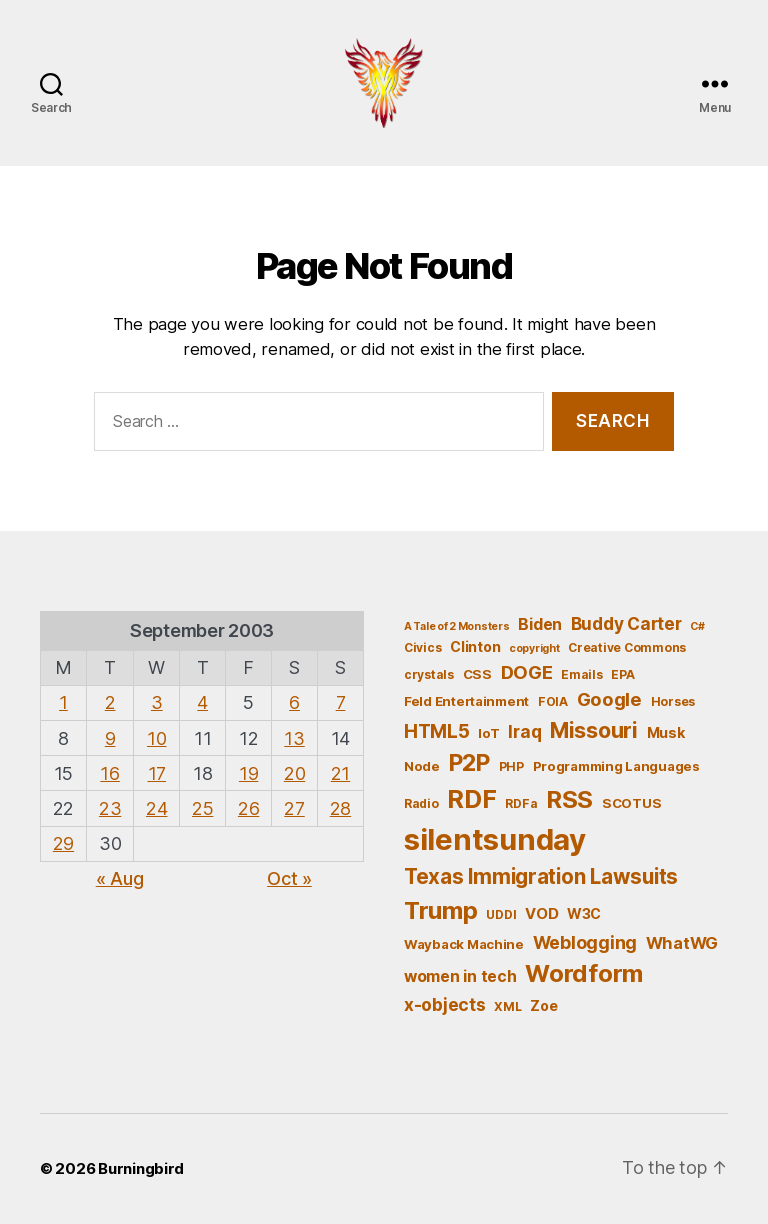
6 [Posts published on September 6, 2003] (294, 702)
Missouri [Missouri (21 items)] (594, 730)
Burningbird (141, 1168)
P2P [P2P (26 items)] (469, 763)
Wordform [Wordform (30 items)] (584, 973)
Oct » (289, 878)
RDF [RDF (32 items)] (471, 799)
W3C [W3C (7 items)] (584, 913)
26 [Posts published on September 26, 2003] (248, 808)
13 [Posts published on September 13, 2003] (294, 738)
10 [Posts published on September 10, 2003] (156, 738)
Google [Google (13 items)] (609, 699)
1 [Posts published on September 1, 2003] (63, 702)
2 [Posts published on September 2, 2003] (110, 702)
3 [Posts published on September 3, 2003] (157, 702)
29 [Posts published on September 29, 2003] (63, 843)
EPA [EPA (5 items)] (622, 674)
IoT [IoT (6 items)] (488, 733)
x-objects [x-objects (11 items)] (445, 1004)
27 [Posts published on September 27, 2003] (294, 808)
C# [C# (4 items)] (697, 626)
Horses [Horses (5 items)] (673, 701)
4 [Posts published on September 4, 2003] (202, 702)
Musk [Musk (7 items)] (666, 732)
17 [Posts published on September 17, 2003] (157, 773)
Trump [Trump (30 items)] (441, 910)
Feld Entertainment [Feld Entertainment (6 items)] (466, 701)
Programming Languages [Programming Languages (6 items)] (616, 766)
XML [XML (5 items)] (507, 1006)
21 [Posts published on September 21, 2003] (340, 773)
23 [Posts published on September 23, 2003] (110, 808)
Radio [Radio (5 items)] (421, 803)
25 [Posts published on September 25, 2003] (202, 808)
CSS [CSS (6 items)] (477, 674)
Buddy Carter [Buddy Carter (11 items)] (626, 623)
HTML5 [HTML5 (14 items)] (437, 731)
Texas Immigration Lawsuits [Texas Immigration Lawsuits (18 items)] (541, 876)
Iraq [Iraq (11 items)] (524, 731)
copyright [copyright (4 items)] (534, 648)
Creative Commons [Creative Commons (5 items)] (627, 647)
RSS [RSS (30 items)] (569, 799)
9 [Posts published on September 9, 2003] (110, 738)
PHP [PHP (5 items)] (511, 766)
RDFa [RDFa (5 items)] (521, 803)
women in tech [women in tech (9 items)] (460, 976)
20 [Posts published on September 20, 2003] (294, 773)
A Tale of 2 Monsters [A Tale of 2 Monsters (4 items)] (457, 626)
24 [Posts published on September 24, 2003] (156, 808)
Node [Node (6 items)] (422, 766)
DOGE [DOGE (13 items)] (527, 672)
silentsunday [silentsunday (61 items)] (495, 839)
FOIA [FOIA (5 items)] (553, 701)
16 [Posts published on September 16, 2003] (109, 773)
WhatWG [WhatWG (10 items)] (682, 943)
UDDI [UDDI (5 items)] (501, 914)
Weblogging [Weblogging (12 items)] (585, 942)
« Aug (120, 878)
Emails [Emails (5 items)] (581, 674)
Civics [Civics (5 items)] (422, 647)
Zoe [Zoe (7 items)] (543, 1005)
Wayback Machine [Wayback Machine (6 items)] (464, 944)
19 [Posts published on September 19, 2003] (248, 773)
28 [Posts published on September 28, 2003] (340, 808)
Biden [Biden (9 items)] (540, 624)
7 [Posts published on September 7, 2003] (341, 702)
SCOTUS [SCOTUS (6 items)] (631, 803)
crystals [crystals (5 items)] (429, 674)
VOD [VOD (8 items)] (541, 914)
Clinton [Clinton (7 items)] (475, 646)
